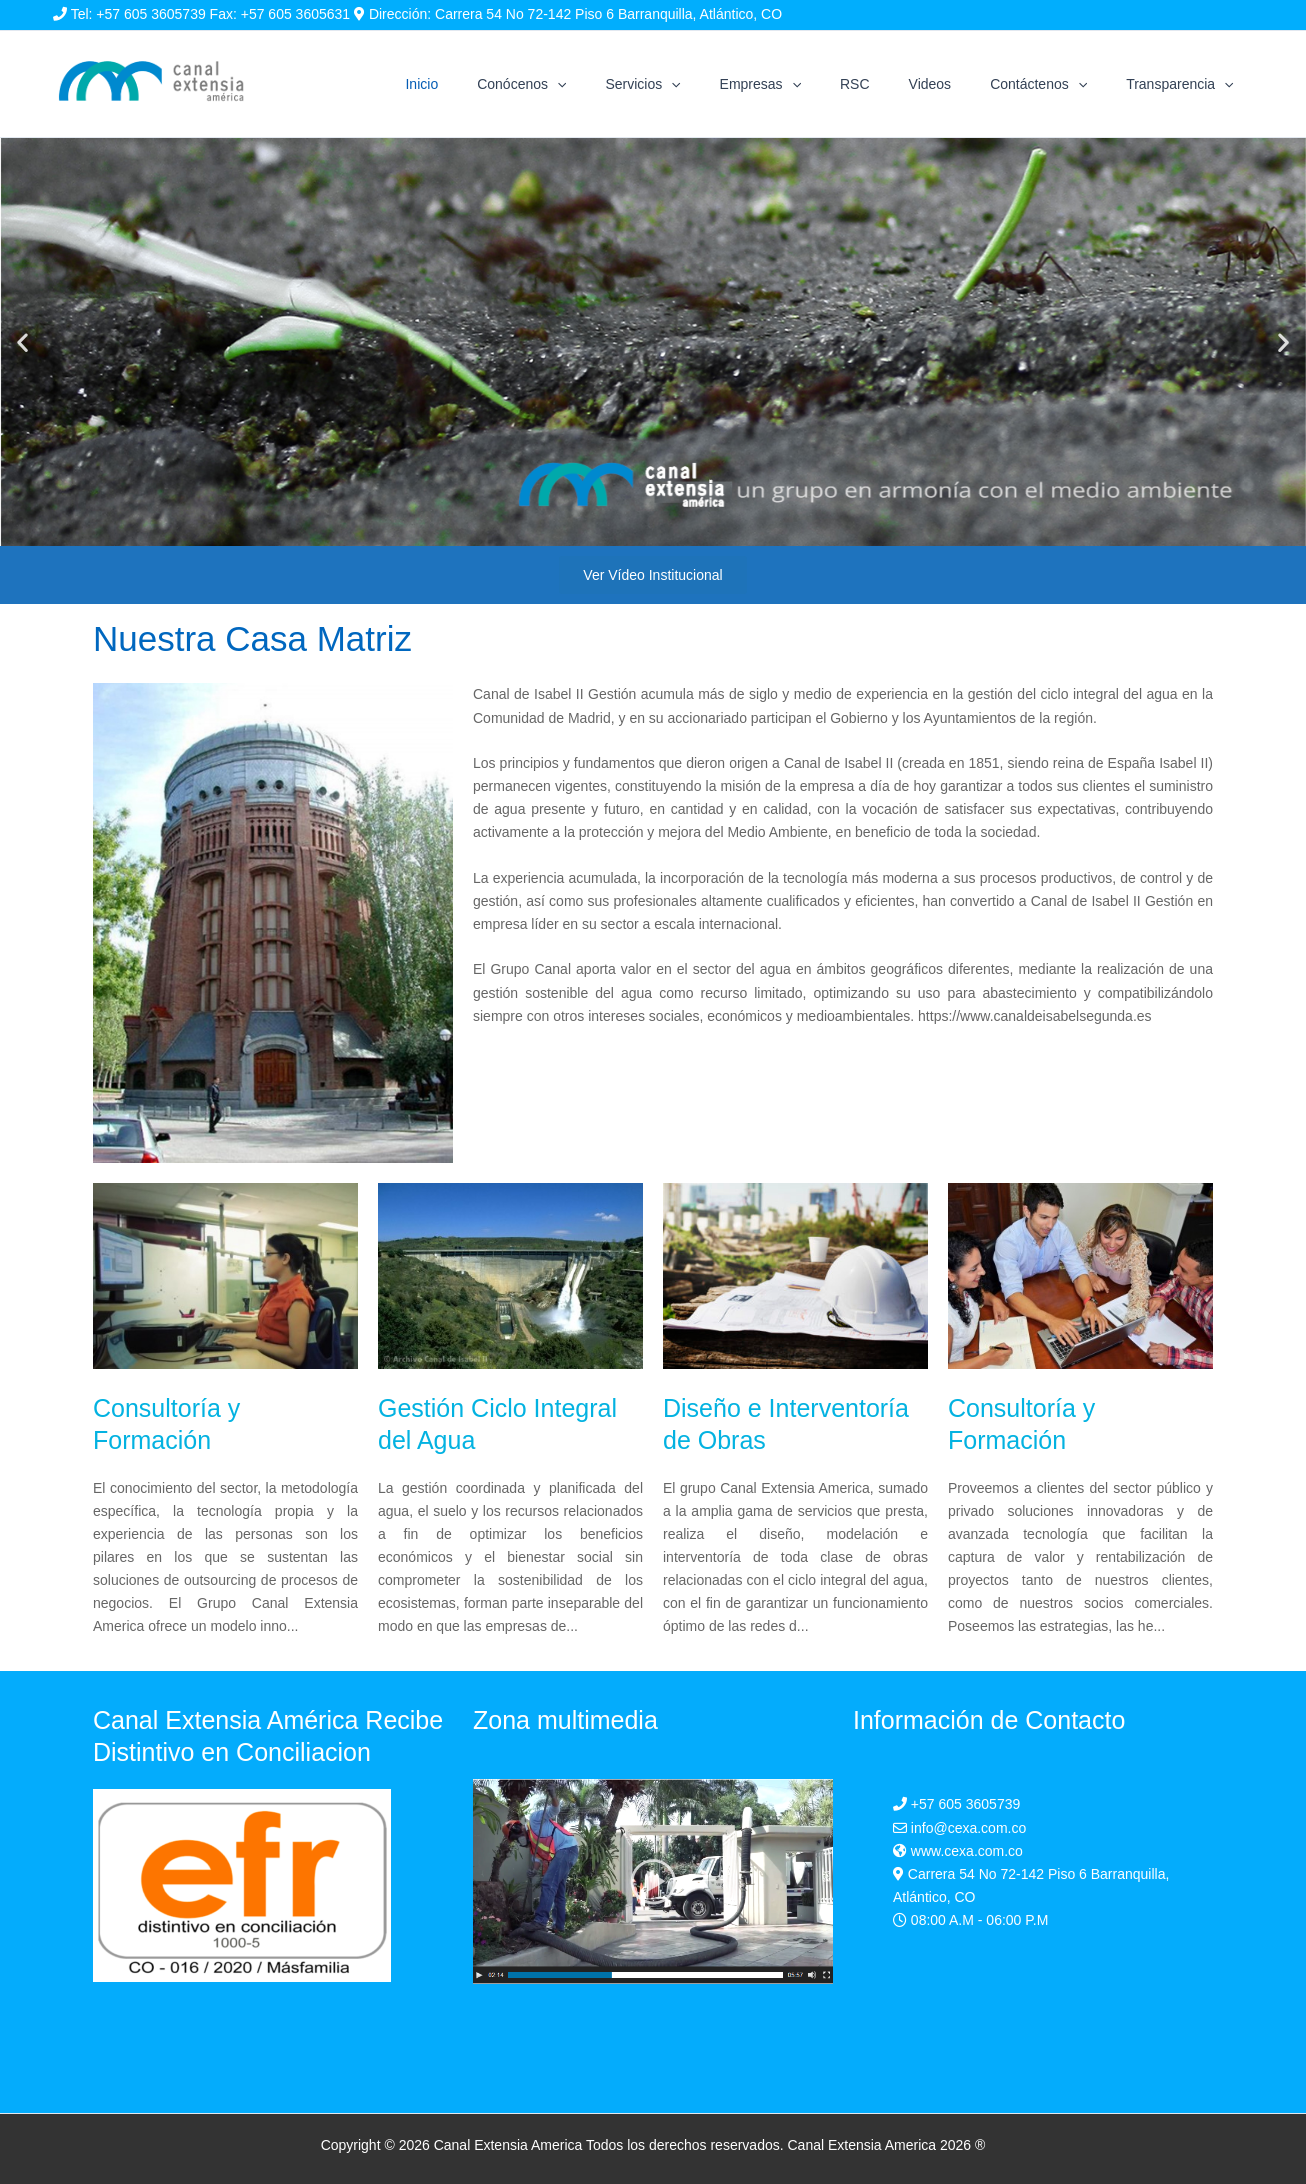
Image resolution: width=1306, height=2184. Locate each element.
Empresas (809, 84)
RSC (894, 84)
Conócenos (593, 84)
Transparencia (1185, 84)
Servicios (703, 84)
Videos (957, 84)
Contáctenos (1055, 84)
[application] (629, 84)
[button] (22, 342)
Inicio (504, 84)
